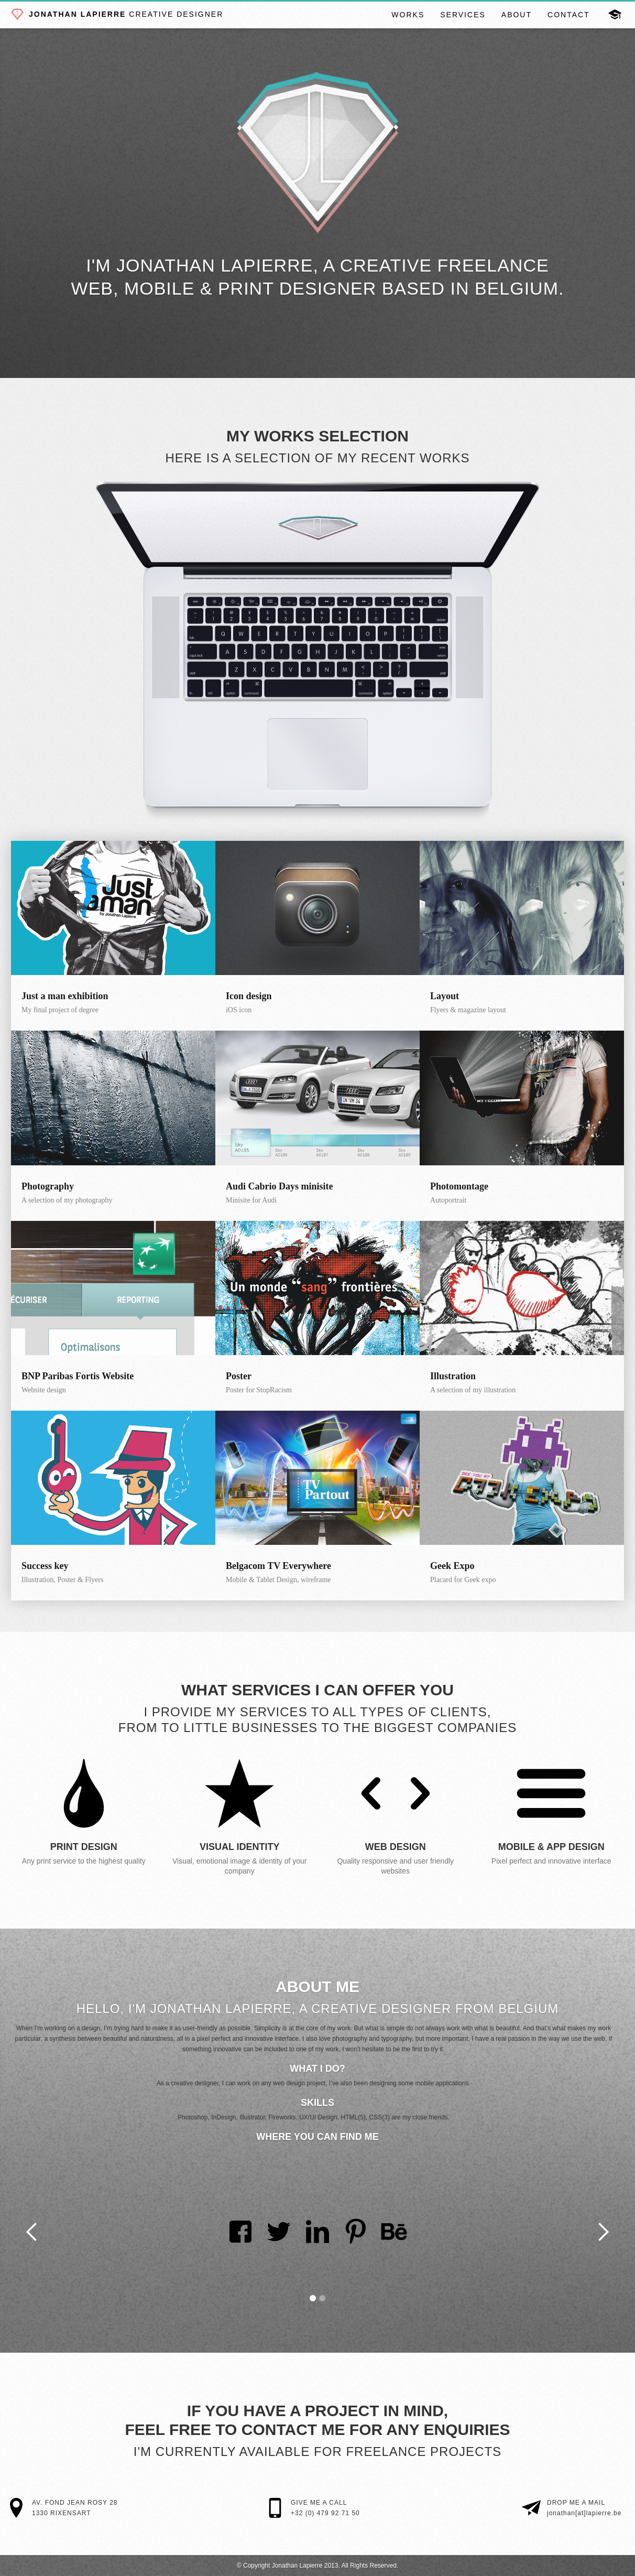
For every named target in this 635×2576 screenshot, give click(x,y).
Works (407, 14)
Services (463, 14)
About (516, 14)
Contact (569, 14)
